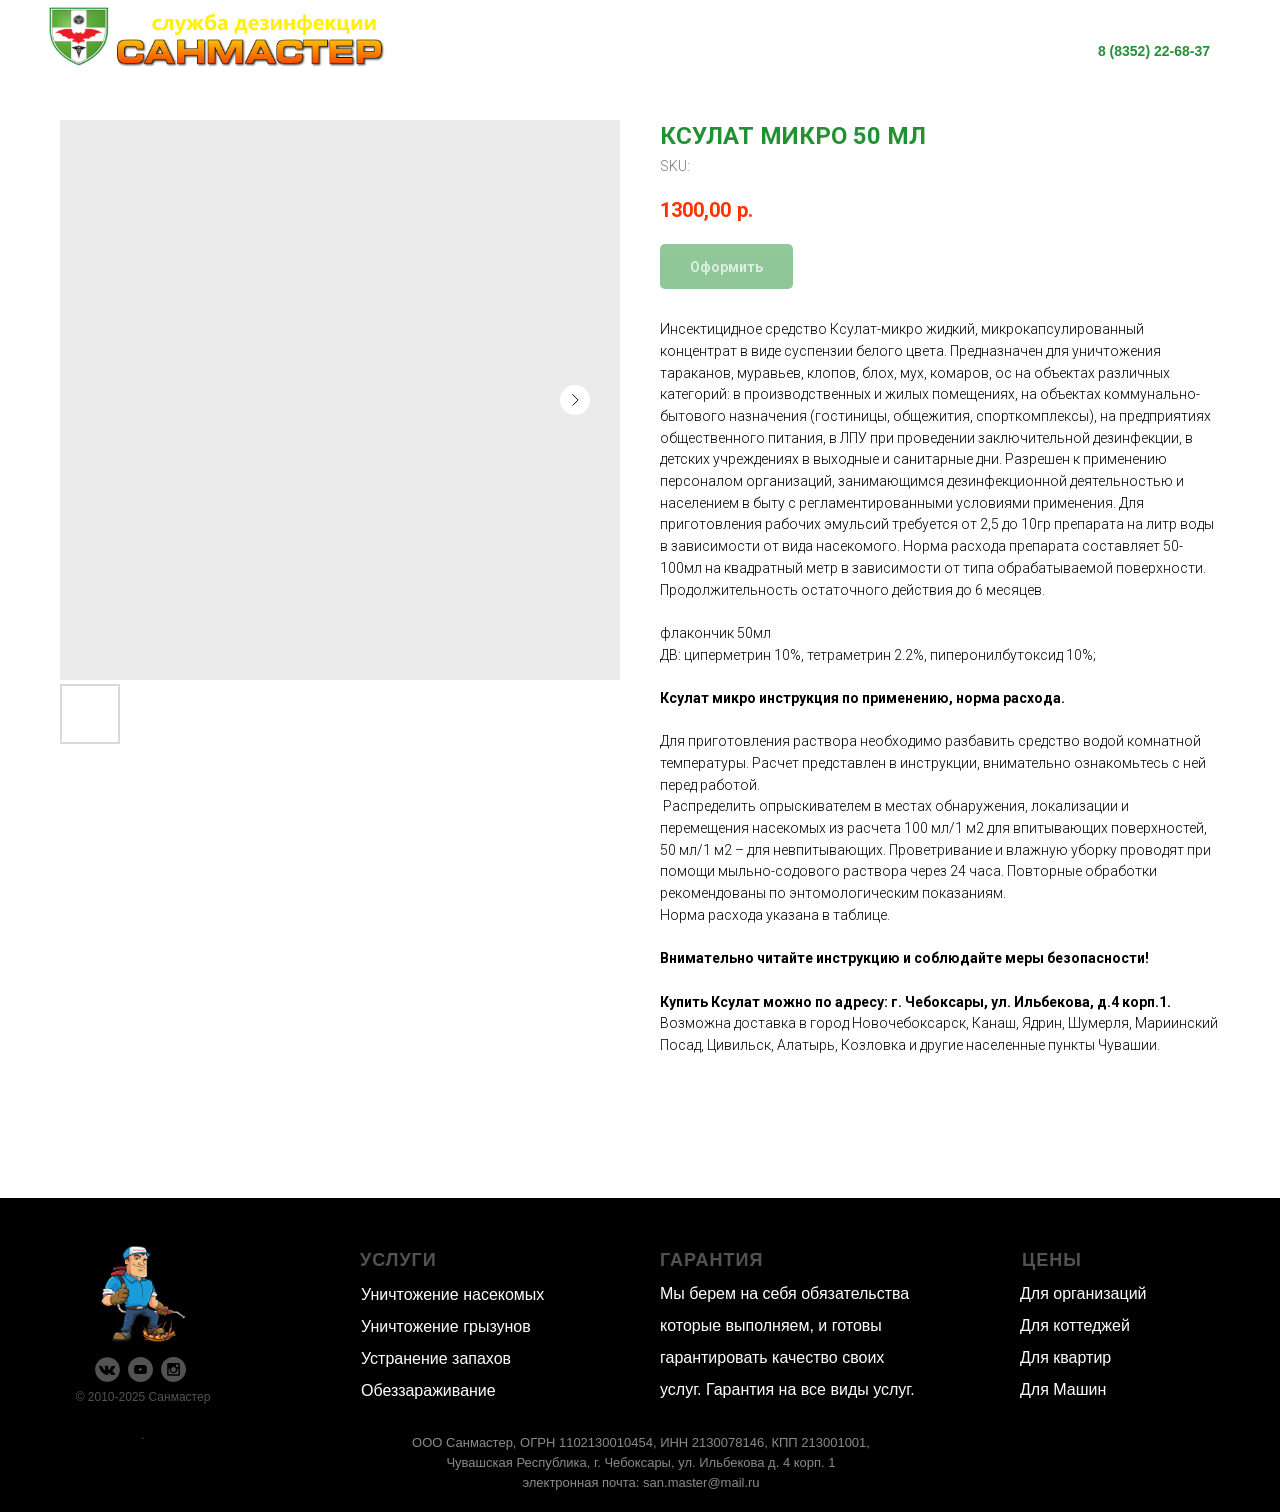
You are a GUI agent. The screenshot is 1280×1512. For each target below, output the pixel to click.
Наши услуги (522, 39)
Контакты (736, 63)
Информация (694, 39)
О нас (935, 39)
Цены (832, 39)
